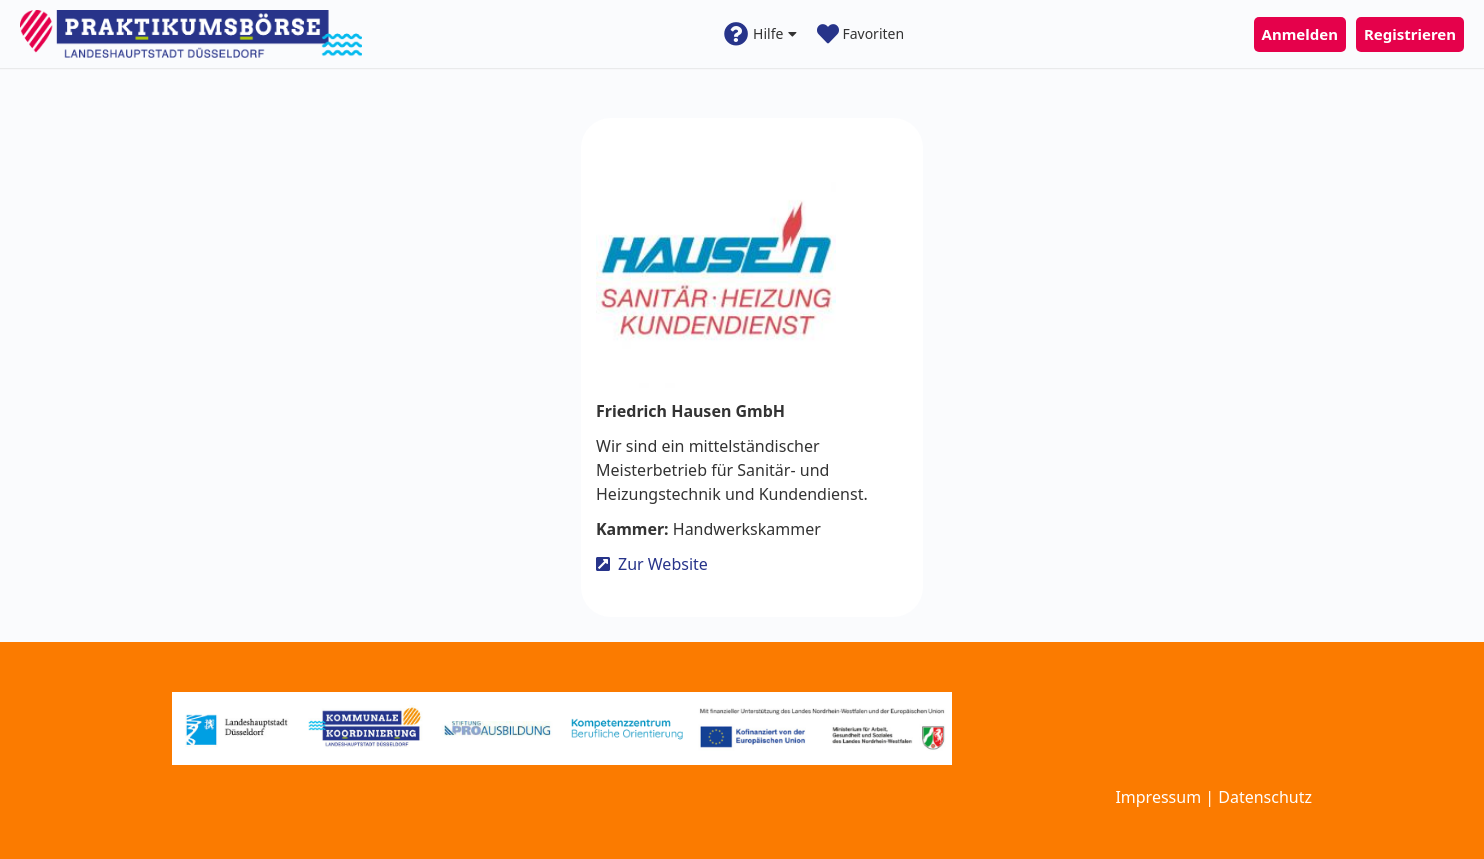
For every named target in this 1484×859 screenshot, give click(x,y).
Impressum (1158, 797)
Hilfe (760, 34)
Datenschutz (1265, 797)
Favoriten (860, 34)
